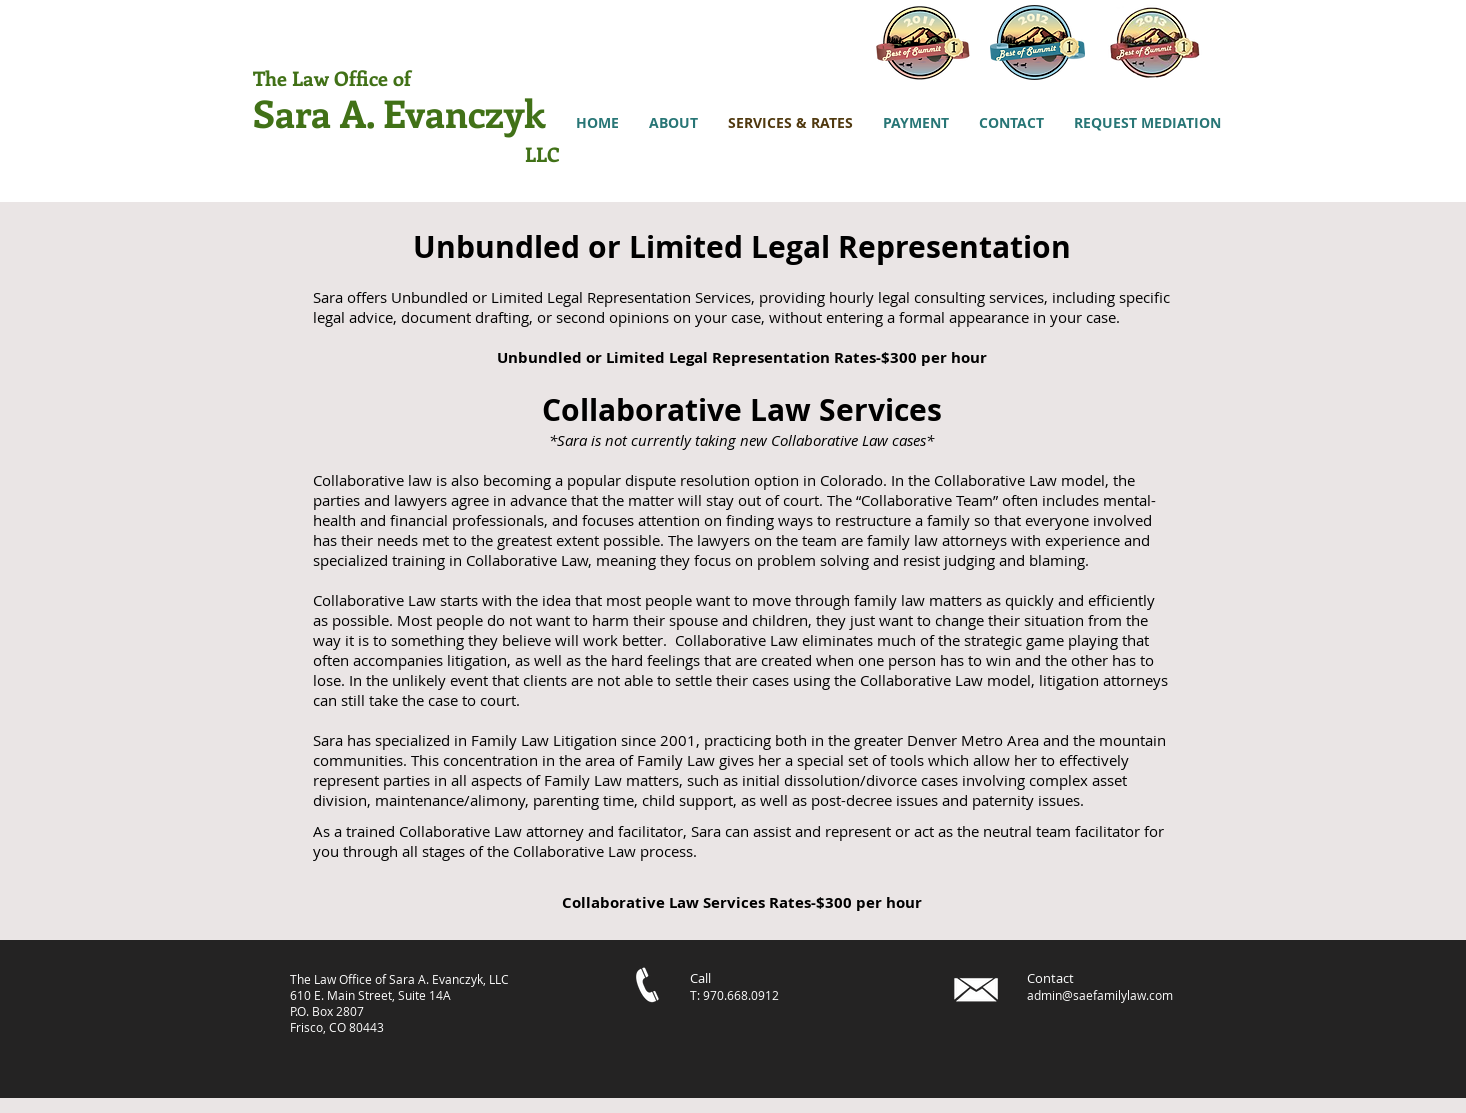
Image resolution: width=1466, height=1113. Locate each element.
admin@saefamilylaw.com (1100, 995)
